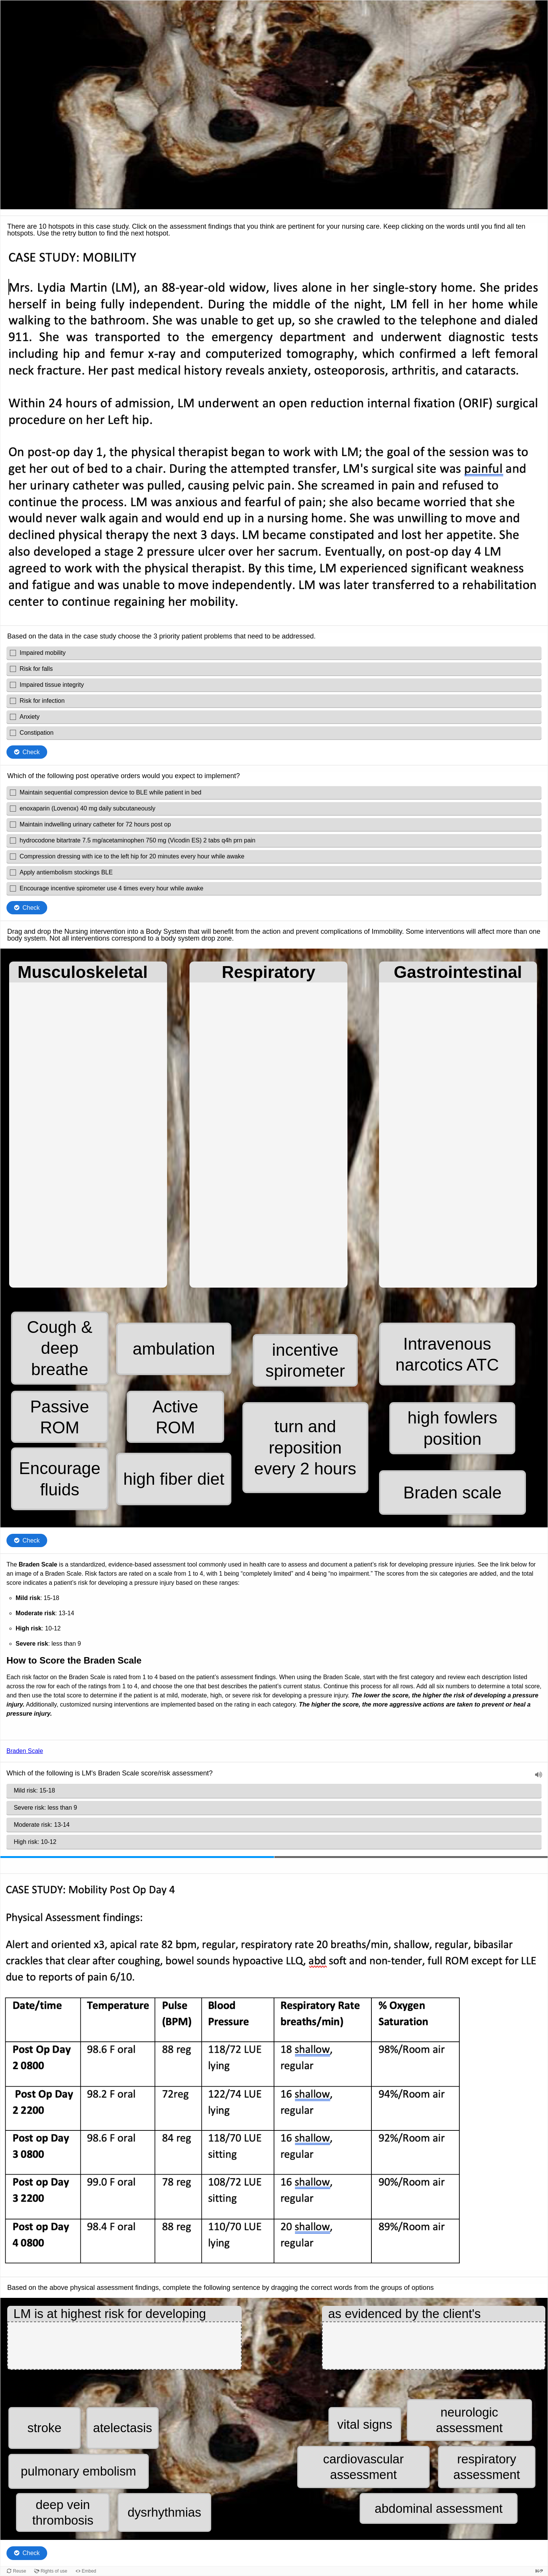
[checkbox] (274, 652)
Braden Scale (24, 1751)
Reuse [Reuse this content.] (19, 2571)
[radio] (274, 1791)
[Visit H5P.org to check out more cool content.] (539, 2570)
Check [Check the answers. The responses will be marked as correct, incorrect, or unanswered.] (31, 752)
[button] (59, 1348)
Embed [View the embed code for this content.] (89, 2571)
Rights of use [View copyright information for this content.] (54, 2571)
